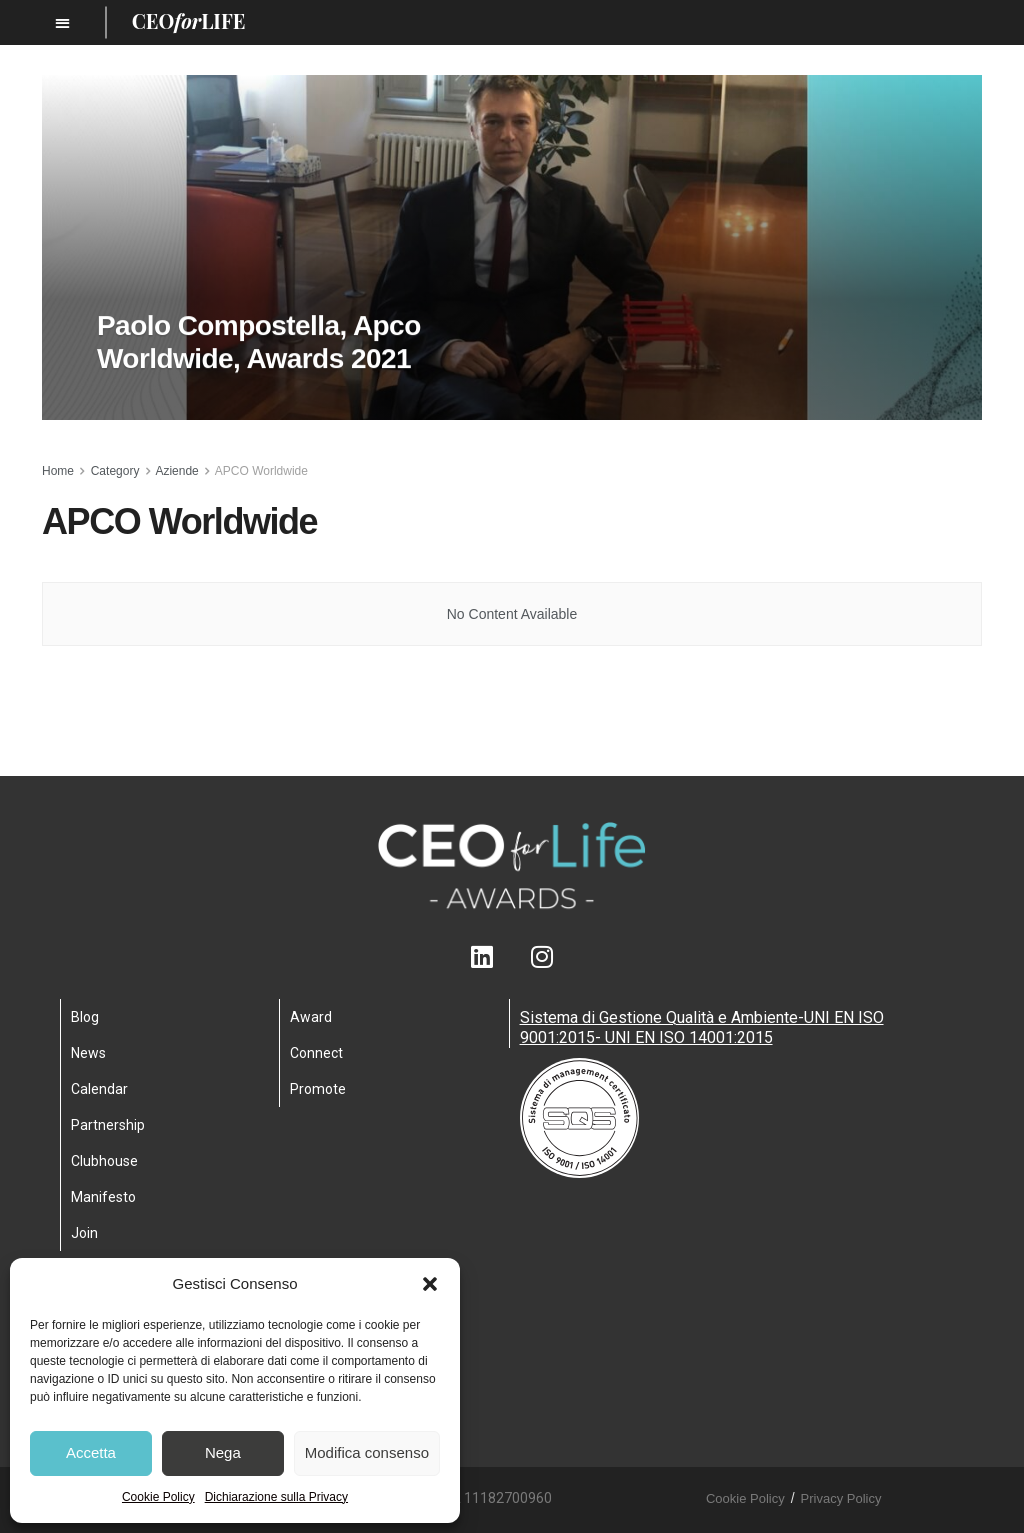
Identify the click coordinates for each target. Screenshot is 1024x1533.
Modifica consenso (367, 1452)
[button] (430, 1284)
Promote (318, 1089)
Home (58, 471)
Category (115, 471)
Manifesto (103, 1197)
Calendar (99, 1089)
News (88, 1053)
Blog (85, 1017)
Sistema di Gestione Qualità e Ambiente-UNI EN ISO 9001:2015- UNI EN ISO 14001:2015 (702, 1027)
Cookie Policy (158, 1497)
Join (84, 1233)
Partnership (108, 1125)
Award (311, 1017)
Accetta (91, 1452)
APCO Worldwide (261, 471)
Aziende (176, 471)
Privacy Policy (841, 1498)
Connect (316, 1053)
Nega (223, 1452)
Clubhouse (104, 1161)
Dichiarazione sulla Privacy (276, 1497)
